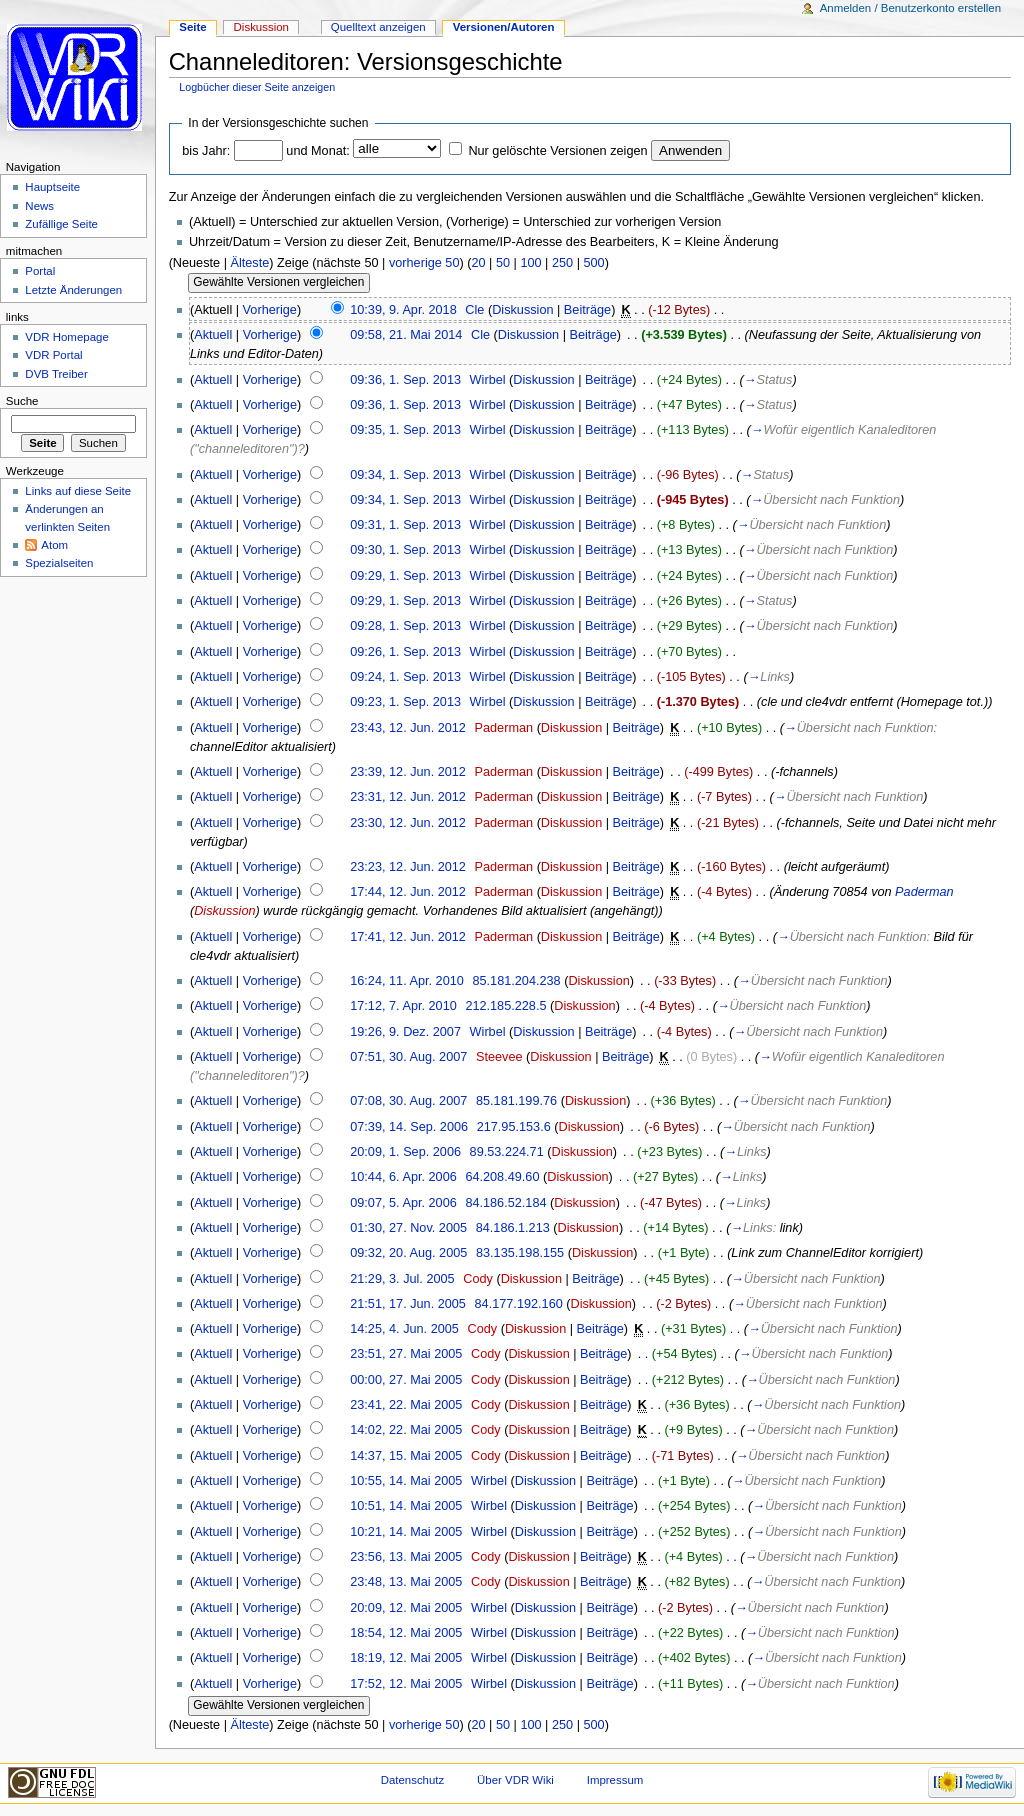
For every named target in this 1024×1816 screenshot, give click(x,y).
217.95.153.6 (514, 1127)
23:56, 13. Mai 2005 (406, 1557)
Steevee (499, 1057)
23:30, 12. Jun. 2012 (408, 823)
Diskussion (522, 310)
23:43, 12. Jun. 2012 (408, 728)
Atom (54, 545)
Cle (474, 310)
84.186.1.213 (513, 1228)
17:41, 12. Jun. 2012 (408, 937)
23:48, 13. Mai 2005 (406, 1582)
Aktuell (213, 335)
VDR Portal (53, 355)
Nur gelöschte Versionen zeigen (557, 151)
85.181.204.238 (516, 981)
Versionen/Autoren (504, 27)
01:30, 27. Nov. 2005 (408, 1228)
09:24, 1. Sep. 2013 (405, 677)
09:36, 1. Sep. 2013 (405, 380)
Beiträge (587, 310)
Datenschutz (413, 1780)
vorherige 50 (424, 263)
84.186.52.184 (505, 1203)
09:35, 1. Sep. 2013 (405, 430)
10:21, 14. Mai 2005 (406, 1532)
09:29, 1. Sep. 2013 (405, 576)
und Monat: (317, 151)
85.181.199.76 (516, 1101)
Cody (478, 1279)
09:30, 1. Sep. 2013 (405, 550)
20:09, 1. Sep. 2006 (405, 1152)
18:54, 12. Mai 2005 (406, 1633)
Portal (40, 271)
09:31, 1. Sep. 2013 (405, 525)
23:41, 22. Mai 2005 (406, 1405)
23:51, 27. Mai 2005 (406, 1354)
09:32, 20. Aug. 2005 (408, 1253)
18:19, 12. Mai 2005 (406, 1658)
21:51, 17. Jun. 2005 (408, 1304)
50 (503, 263)
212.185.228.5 (505, 1006)
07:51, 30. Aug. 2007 (408, 1057)
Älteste (249, 263)
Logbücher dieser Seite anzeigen (257, 87)
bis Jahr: (206, 151)
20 (478, 263)
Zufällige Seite (61, 224)
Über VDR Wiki (515, 1780)
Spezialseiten (59, 563)
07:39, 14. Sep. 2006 (409, 1127)
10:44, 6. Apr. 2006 (403, 1177)
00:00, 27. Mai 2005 (406, 1380)
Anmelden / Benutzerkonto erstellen (910, 8)
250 (562, 263)
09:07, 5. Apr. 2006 (403, 1203)
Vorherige (270, 310)
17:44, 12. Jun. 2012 (408, 892)
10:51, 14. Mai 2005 (406, 1506)
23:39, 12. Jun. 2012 (408, 772)
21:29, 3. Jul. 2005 (402, 1279)
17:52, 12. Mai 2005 (406, 1684)
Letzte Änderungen (73, 290)
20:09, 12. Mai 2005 (406, 1608)
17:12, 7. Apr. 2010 (403, 1006)
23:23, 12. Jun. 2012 (408, 867)
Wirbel (488, 380)
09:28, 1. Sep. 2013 (405, 626)
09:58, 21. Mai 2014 (406, 335)
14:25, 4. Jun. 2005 (404, 1329)
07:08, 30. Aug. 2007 (408, 1101)
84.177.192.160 (519, 1304)
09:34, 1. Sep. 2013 (405, 475)
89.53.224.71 (507, 1152)
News (39, 206)
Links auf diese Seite (78, 491)
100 (530, 263)
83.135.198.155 (520, 1253)
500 (593, 263)
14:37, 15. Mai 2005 (406, 1456)
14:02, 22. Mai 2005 (406, 1430)
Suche (22, 401)
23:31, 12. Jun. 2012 (408, 797)
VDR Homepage (66, 337)
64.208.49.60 (502, 1177)
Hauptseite (52, 187)
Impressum (615, 1780)
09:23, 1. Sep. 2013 (405, 702)
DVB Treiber (56, 374)
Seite (192, 27)
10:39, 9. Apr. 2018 (403, 310)
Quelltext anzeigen (378, 27)
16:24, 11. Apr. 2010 (407, 981)
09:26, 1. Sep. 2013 (405, 652)
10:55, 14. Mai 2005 (406, 1481)
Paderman (504, 728)
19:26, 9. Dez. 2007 (405, 1032)
